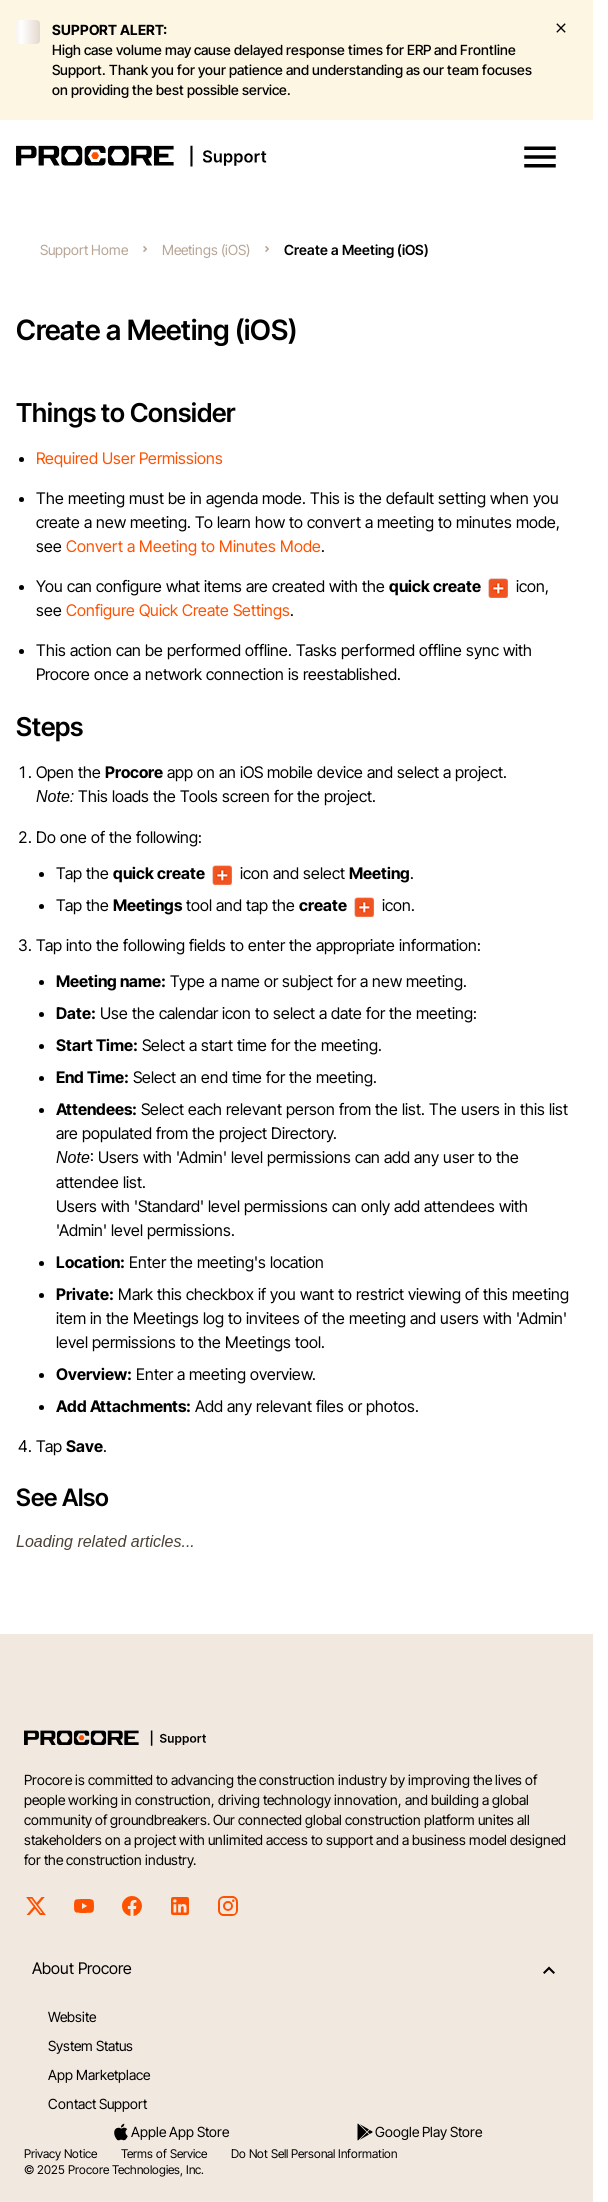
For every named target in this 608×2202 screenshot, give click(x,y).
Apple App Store (170, 2132)
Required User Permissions (129, 458)
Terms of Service (164, 2153)
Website (72, 2016)
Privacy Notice (60, 2153)
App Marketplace (99, 2074)
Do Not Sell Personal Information (314, 2153)
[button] (540, 157)
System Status (90, 2045)
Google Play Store (418, 2132)
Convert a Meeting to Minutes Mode (193, 546)
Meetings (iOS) (206, 249)
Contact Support (97, 2103)
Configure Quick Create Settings (178, 610)
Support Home (84, 249)
